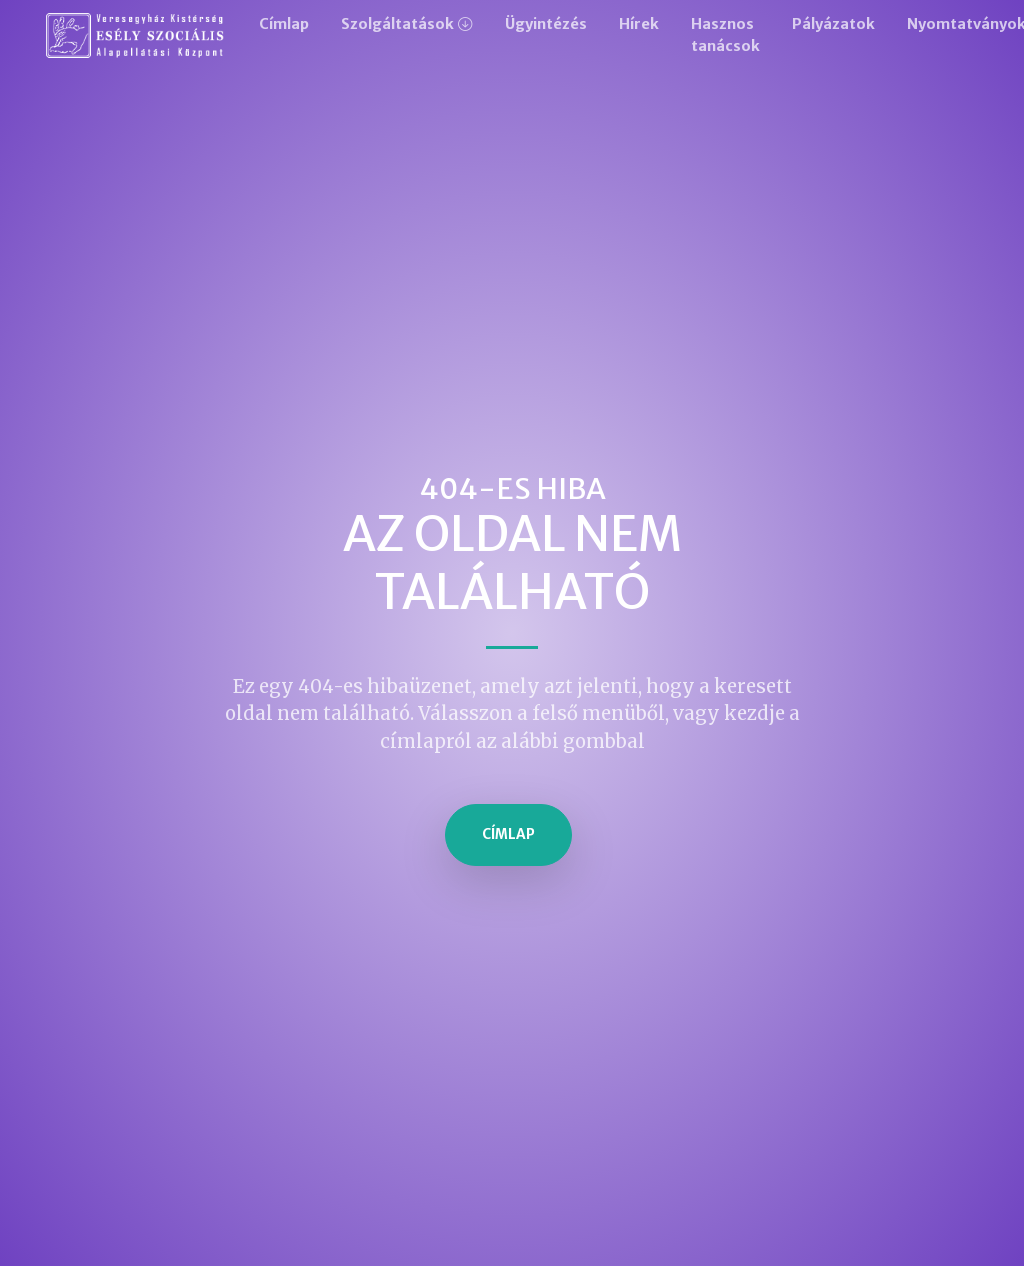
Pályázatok (833, 24)
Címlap (284, 24)
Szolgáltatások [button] (397, 24)
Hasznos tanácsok (725, 35)
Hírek (639, 24)
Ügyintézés (546, 24)
